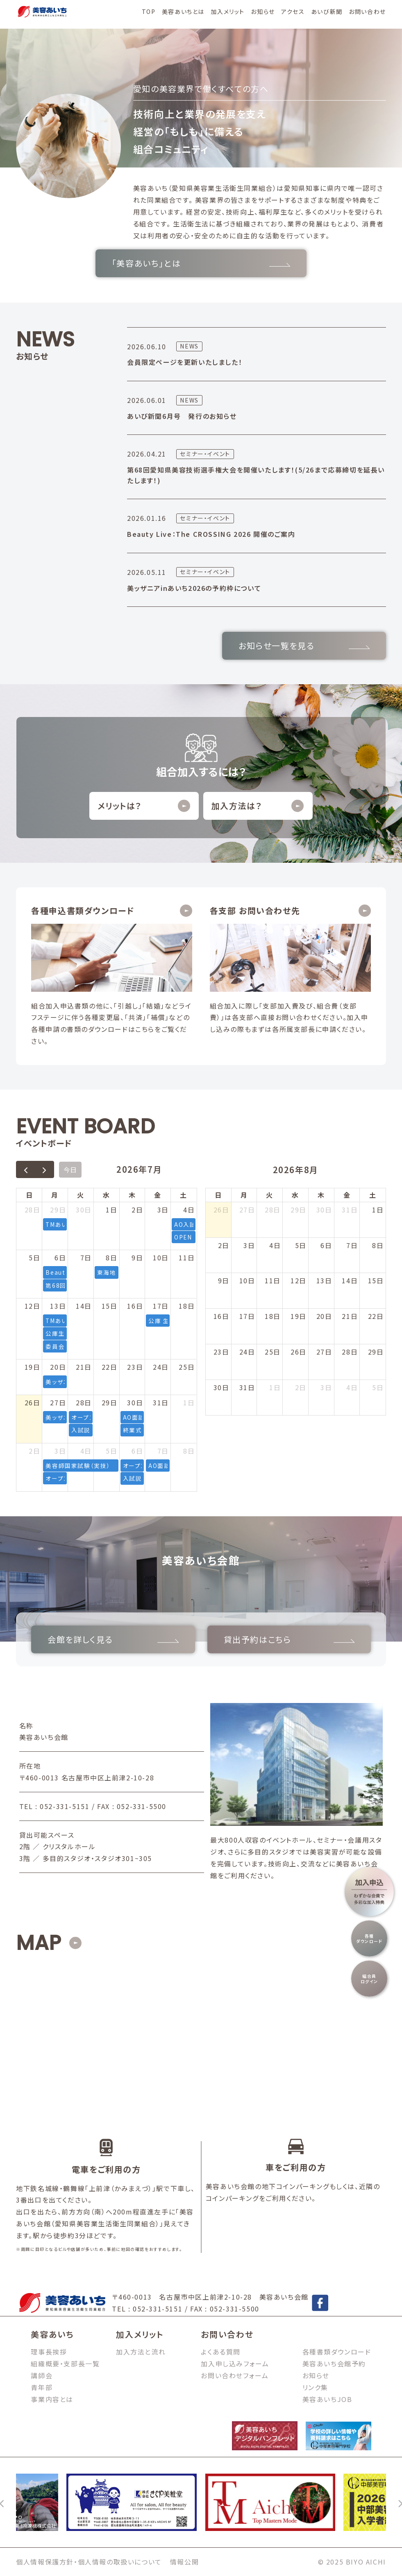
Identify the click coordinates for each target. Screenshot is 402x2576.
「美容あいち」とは (201, 263)
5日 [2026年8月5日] (111, 1451)
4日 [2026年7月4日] (189, 1209)
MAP (38, 1943)
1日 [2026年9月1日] (275, 1387)
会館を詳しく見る (113, 1639)
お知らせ (263, 11)
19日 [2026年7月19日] (33, 1367)
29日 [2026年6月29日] (58, 1209)
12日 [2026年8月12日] (299, 1280)
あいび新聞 (327, 11)
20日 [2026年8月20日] (324, 1316)
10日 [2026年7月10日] (161, 1257)
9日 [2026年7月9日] (137, 1257)
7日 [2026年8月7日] (163, 1451)
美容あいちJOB (327, 2399)
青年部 (41, 2387)
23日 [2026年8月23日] (221, 1352)
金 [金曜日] (157, 1195)
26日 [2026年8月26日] (299, 1352)
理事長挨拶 (49, 2352)
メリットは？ (144, 806)
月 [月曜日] (55, 1195)
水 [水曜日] (106, 1195)
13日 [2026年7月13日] (58, 1306)
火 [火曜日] (80, 1195)
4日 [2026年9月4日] (352, 1387)
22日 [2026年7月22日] (110, 1367)
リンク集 (315, 2387)
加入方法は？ (257, 806)
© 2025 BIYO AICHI (352, 2562)
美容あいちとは (183, 11)
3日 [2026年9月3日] (326, 1387)
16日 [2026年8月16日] (221, 1316)
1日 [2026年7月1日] (111, 1209)
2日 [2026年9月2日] (301, 1387)
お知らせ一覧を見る (304, 645)
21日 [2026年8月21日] (350, 1316)
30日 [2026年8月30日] (221, 1387)
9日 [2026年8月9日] (223, 1280)
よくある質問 (221, 2352)
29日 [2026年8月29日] (376, 1352)
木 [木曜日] (132, 1195)
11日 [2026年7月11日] (187, 1257)
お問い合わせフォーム (234, 2375)
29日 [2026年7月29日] (110, 1402)
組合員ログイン (369, 1978)
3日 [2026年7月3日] (163, 1209)
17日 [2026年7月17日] (161, 1306)
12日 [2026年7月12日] (33, 1306)
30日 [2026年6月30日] (84, 1209)
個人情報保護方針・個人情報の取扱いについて (89, 2562)
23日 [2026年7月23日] (135, 1367)
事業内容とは (52, 2399)
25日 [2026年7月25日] (187, 1367)
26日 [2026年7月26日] (33, 1402)
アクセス (292, 11)
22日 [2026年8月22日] (376, 1316)
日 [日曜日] (29, 1195)
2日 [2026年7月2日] (137, 1209)
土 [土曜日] (183, 1195)
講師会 (41, 2375)
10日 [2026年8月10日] (247, 1280)
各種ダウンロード (369, 1938)
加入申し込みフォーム (235, 2363)
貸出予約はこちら (289, 1639)
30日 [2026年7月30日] (135, 1402)
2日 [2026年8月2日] (34, 1451)
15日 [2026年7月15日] (110, 1306)
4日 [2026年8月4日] (86, 1451)
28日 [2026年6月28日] (33, 1209)
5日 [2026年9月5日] (378, 1387)
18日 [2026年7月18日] (187, 1306)
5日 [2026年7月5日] (34, 1257)
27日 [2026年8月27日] (324, 1352)
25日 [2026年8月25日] (273, 1352)
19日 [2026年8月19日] (299, 1316)
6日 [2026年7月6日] (60, 1257)
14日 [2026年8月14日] (350, 1280)
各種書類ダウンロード (336, 2352)
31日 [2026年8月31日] (247, 1387)
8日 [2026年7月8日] (111, 1257)
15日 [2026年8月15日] (376, 1280)
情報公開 (184, 2562)
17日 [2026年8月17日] (247, 1316)
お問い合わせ (367, 11)
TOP (149, 11)
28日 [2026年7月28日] (84, 1402)
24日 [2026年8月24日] (247, 1352)
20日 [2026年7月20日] (58, 1367)
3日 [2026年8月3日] (60, 1451)
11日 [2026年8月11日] (273, 1280)
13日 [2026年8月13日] (324, 1280)
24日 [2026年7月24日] (161, 1367)
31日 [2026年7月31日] (161, 1402)
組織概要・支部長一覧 (65, 2363)
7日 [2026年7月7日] (86, 1257)
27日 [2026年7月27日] (58, 1402)
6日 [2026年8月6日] (137, 1451)
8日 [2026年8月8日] (189, 1451)
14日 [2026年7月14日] (84, 1306)
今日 (70, 1169)
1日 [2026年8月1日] (189, 1402)
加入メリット (228, 11)
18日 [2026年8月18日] (273, 1316)
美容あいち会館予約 (334, 2363)
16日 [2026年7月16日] (135, 1306)
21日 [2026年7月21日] (84, 1367)
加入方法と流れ (141, 2352)
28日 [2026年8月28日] (350, 1352)
